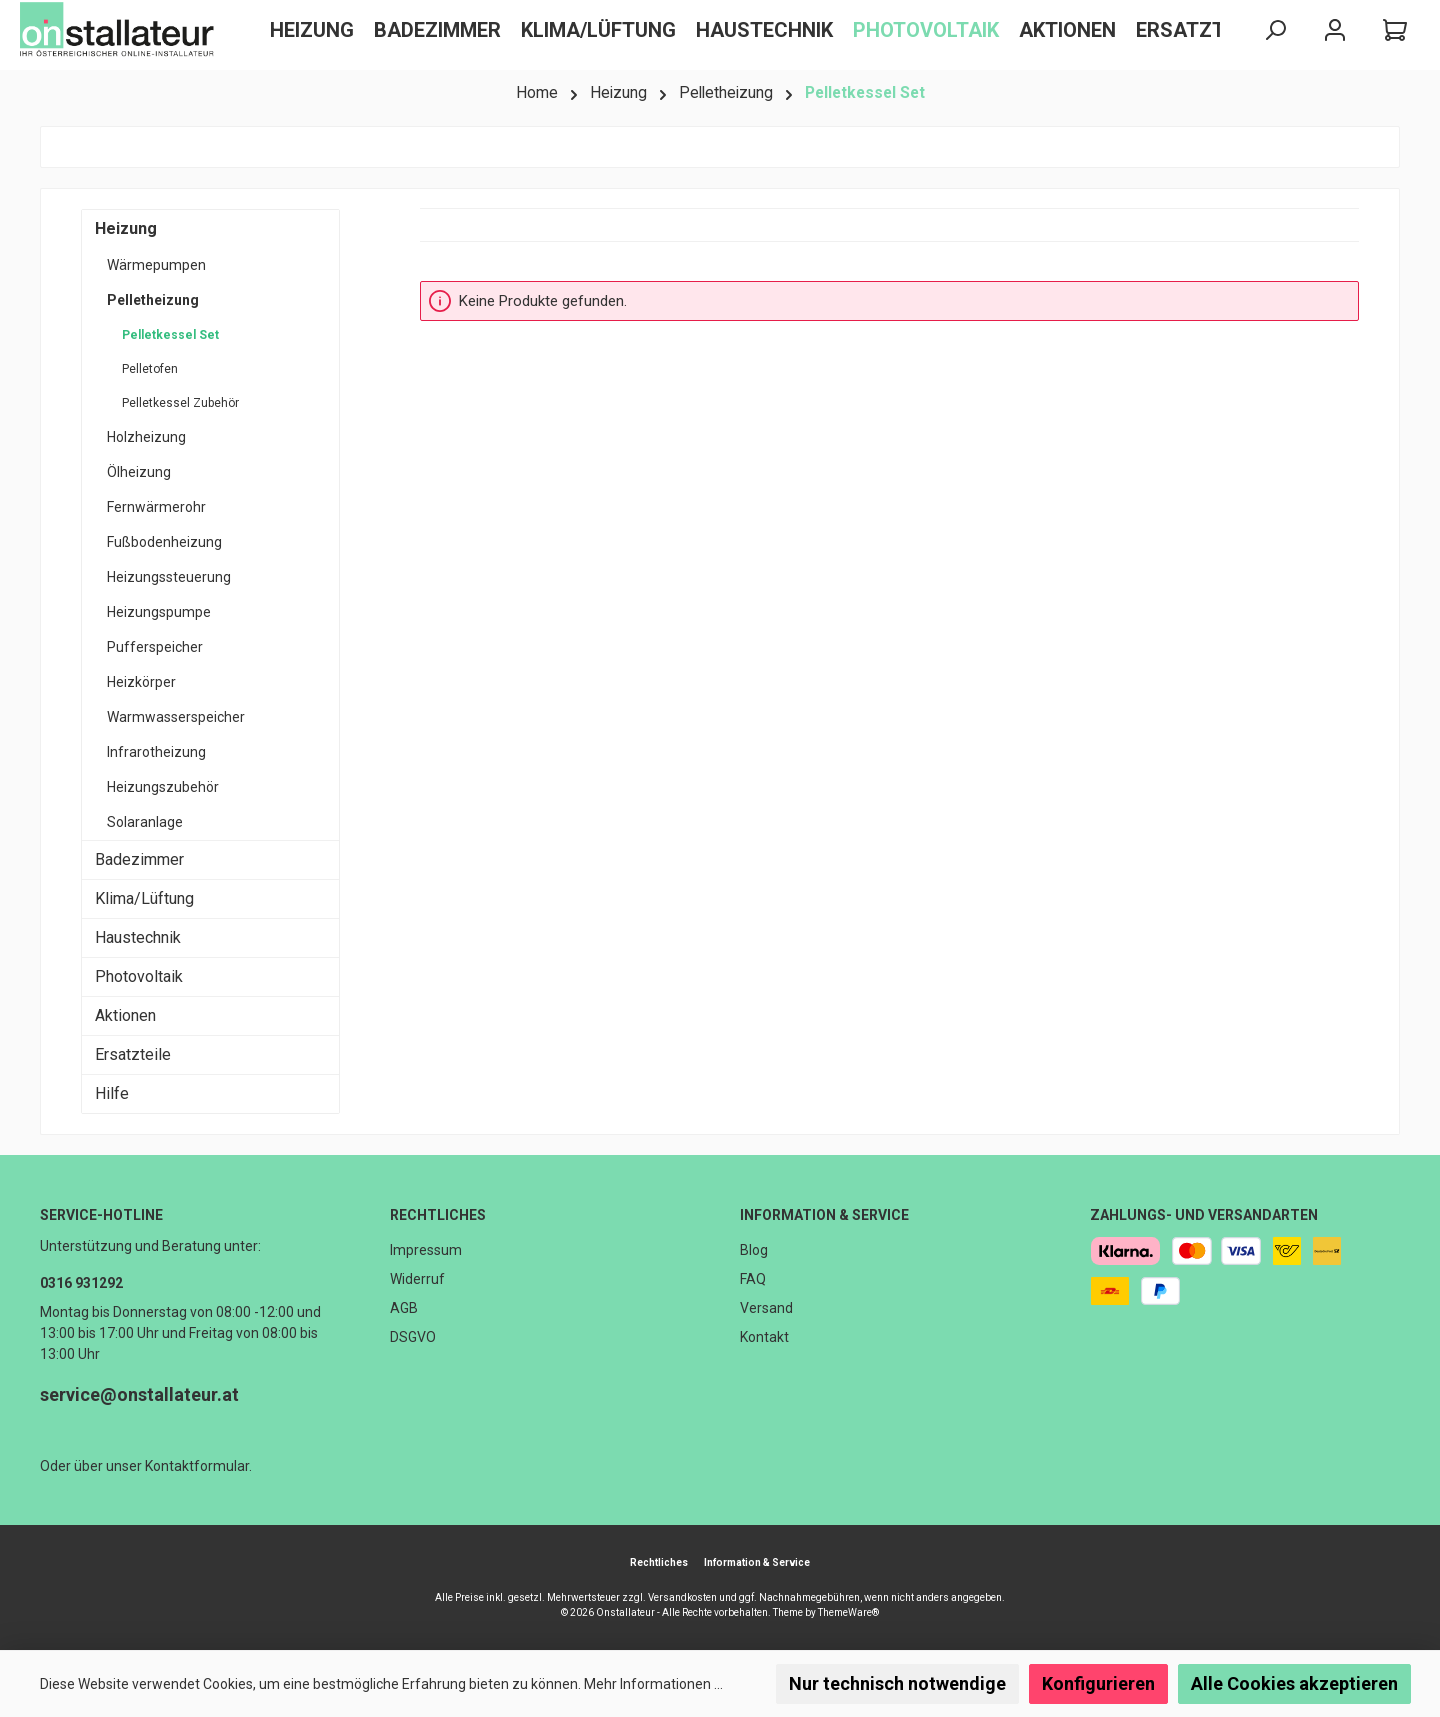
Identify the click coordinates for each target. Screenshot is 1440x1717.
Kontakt (764, 1337)
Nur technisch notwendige (897, 1683)
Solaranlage (145, 822)
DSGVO (413, 1337)
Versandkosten (682, 1597)
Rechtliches (438, 1215)
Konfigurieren (1098, 1683)
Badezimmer (139, 859)
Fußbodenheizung (164, 542)
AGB (404, 1308)
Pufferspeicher (155, 647)
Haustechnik (138, 937)
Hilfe (112, 1093)
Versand (766, 1308)
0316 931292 (81, 1283)
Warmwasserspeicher (176, 717)
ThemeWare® (848, 1612)
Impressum (426, 1250)
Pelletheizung (153, 300)
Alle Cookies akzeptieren (1294, 1683)
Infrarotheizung (156, 752)
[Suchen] (1275, 30)
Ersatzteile (133, 1054)
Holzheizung (146, 437)
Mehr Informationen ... (653, 1684)
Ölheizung (139, 472)
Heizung (126, 228)
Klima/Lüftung (144, 898)
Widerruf (417, 1279)
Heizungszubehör (163, 787)
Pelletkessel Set (170, 335)
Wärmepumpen (156, 265)
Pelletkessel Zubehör (180, 403)
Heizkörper (141, 682)
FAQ (753, 1279)
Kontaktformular (197, 1466)
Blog (754, 1250)
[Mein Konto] (1335, 30)
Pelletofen (150, 369)
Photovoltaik (139, 976)
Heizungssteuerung (169, 577)
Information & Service (824, 1215)
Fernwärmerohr (156, 507)
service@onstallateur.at (139, 1394)
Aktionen (125, 1015)
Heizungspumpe (159, 612)
